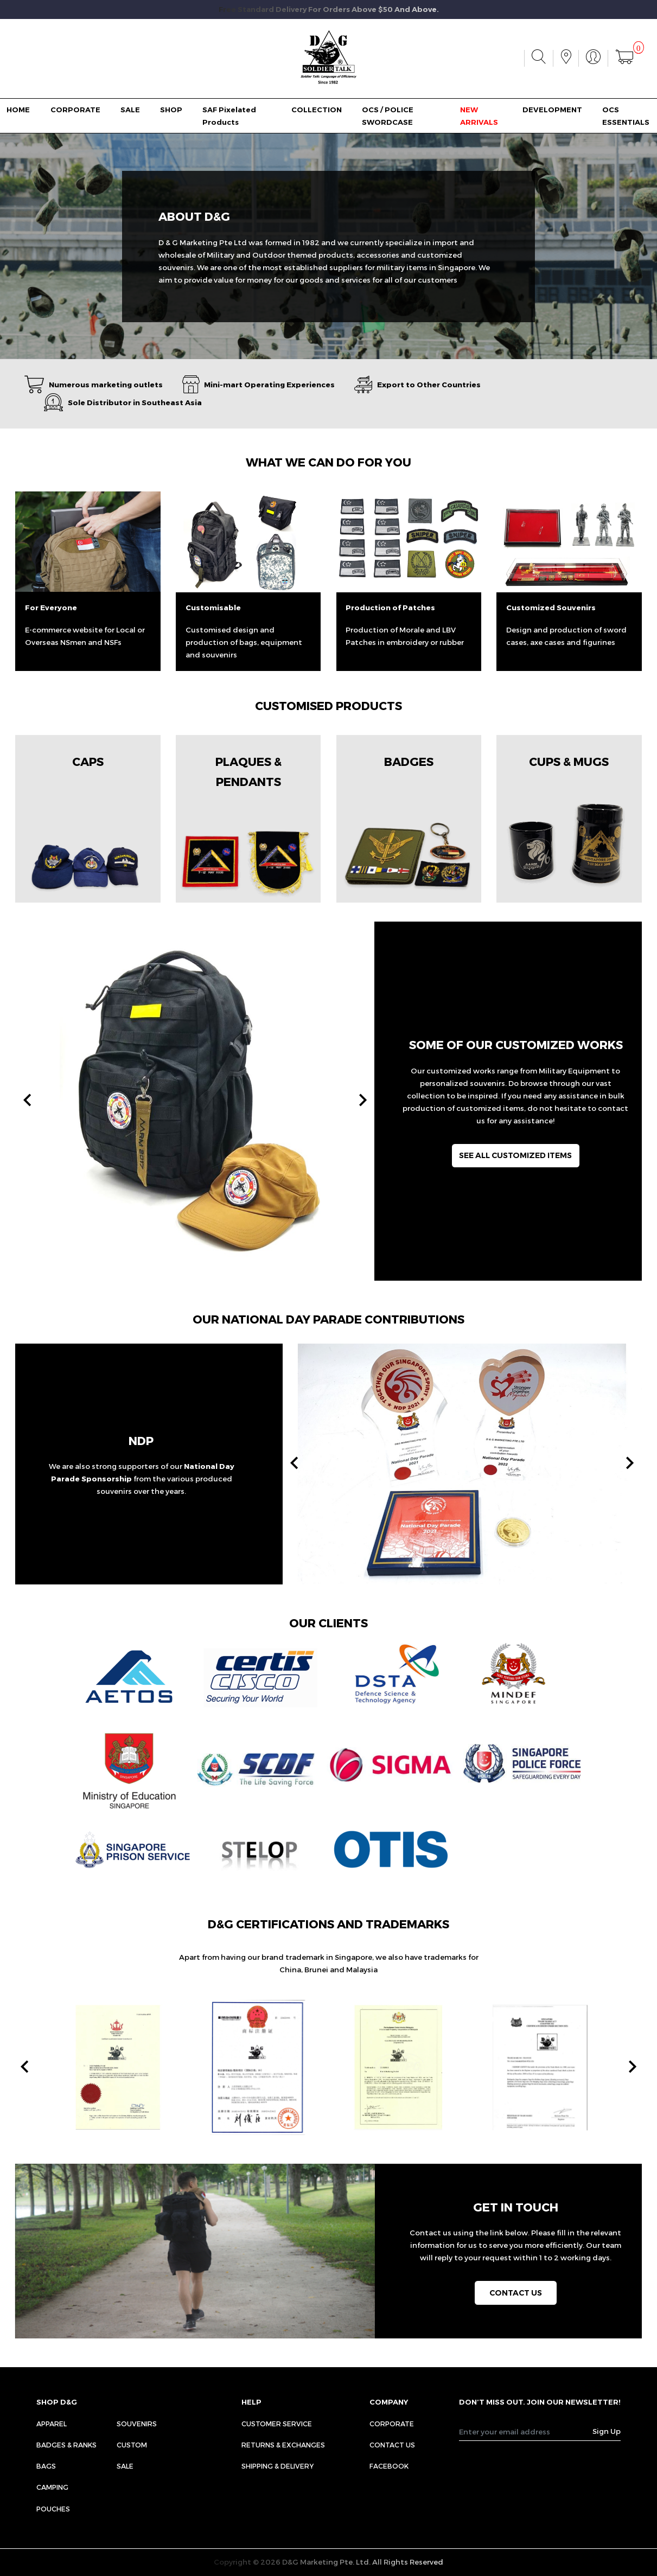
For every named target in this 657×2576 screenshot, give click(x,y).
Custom (132, 2445)
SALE (130, 109)
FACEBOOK (389, 2466)
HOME (18, 109)
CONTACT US (392, 2445)
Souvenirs (137, 2423)
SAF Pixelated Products (229, 115)
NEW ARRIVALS (479, 115)
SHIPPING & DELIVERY (277, 2466)
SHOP (171, 109)
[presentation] (27, 1101)
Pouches (53, 2509)
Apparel (51, 2423)
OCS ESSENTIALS (625, 115)
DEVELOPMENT (552, 109)
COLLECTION (316, 109)
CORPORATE (75, 109)
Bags (46, 2466)
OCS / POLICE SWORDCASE (387, 115)
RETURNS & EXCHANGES (283, 2445)
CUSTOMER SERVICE (276, 2423)
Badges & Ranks (66, 2445)
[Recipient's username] (526, 2431)
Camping (52, 2487)
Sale (125, 2466)
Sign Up (606, 2431)
